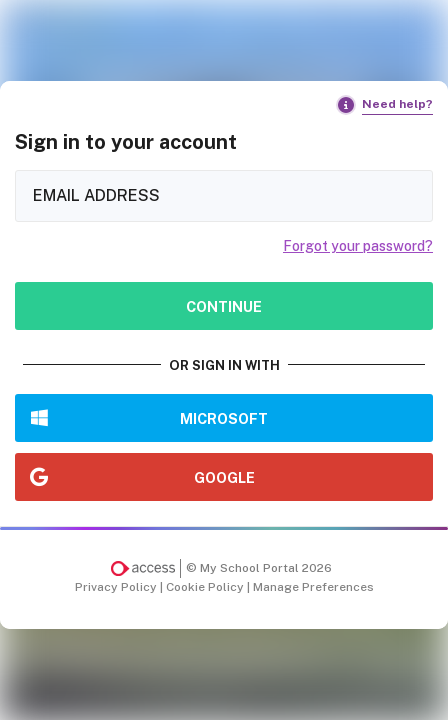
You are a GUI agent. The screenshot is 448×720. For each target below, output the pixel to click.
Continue (224, 306)
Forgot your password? (358, 246)
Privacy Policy (117, 587)
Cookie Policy (206, 587)
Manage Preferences (313, 587)
